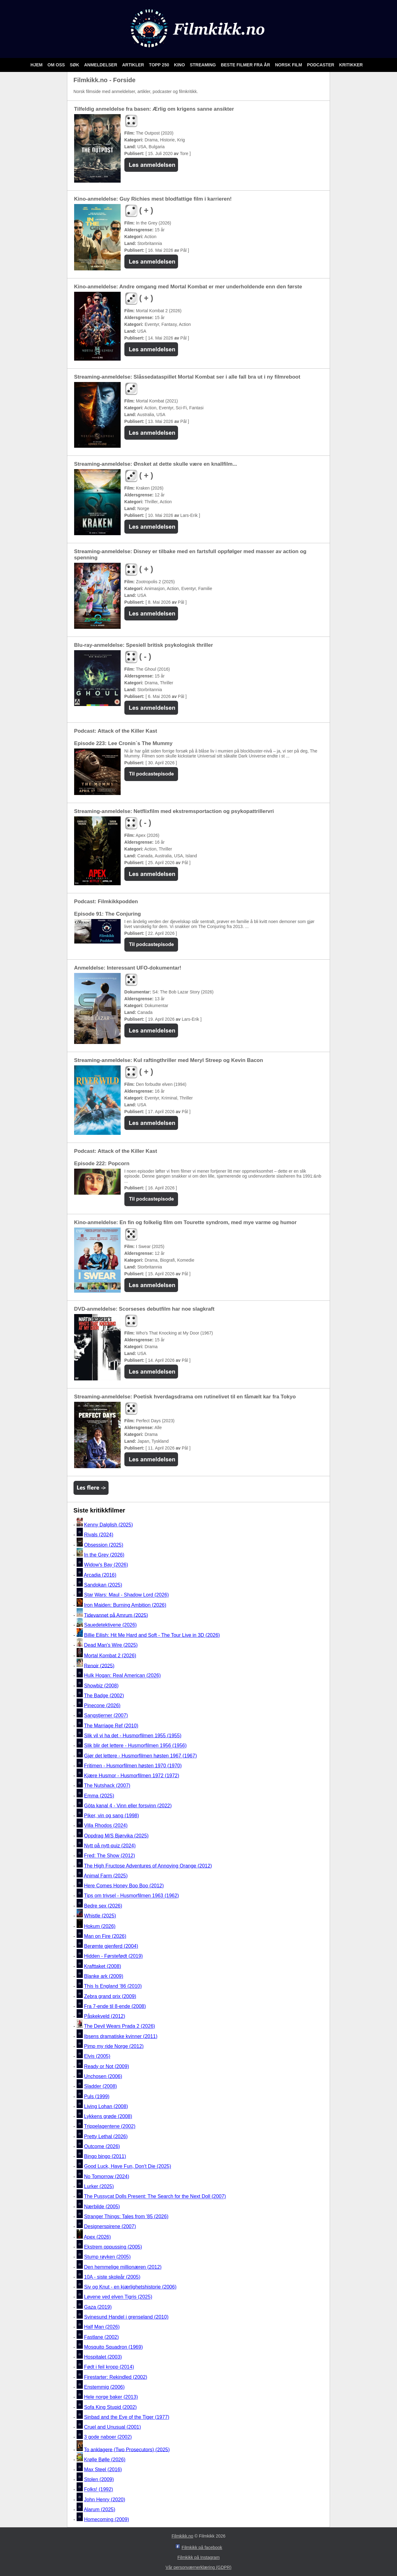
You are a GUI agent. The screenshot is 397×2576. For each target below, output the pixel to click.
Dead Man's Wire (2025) (111, 1645)
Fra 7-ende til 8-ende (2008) (115, 2006)
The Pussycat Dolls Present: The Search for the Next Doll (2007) (155, 2196)
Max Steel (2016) (103, 2469)
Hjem (37, 64)
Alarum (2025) (99, 2509)
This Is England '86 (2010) (113, 1986)
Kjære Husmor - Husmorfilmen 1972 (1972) (131, 1775)
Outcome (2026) (102, 2146)
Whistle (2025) (100, 1915)
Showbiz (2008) (101, 1685)
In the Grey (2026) (104, 1554)
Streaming (203, 64)
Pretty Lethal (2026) (106, 2136)
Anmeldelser (101, 64)
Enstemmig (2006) (104, 2387)
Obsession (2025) (103, 1545)
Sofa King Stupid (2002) (110, 2407)
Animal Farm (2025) (105, 1875)
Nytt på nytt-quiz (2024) (110, 1845)
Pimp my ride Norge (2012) (114, 2046)
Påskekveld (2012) (104, 2016)
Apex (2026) (97, 2237)
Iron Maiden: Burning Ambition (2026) (125, 1605)
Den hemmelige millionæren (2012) (123, 2267)
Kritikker (351, 64)
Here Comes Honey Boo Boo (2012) (124, 1885)
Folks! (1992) (98, 2489)
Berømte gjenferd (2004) (111, 1946)
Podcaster (321, 64)
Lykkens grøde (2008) (108, 2116)
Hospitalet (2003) (103, 2357)
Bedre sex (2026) (103, 1905)
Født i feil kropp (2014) (109, 2367)
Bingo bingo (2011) (105, 2156)
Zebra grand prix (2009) (110, 1996)
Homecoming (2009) (106, 2519)
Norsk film (289, 64)
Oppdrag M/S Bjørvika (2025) (116, 1835)
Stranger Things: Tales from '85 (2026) (126, 2216)
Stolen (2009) (99, 2479)
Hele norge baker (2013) (111, 2397)
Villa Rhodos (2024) (105, 1825)
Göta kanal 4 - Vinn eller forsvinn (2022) (128, 1805)
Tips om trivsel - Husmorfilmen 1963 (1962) (131, 1896)
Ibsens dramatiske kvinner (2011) (121, 2036)
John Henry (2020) (104, 2499)
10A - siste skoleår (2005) (112, 2277)
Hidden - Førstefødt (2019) (113, 1956)
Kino (180, 64)
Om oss (56, 64)
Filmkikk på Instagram (198, 2557)
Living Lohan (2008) (106, 2106)
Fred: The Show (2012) (109, 1856)
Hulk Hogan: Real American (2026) (122, 1675)
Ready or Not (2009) (106, 2066)
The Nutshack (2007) (107, 1785)
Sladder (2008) (100, 2086)
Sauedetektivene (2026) (110, 1625)
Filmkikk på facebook (202, 2547)
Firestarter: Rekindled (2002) (115, 2377)
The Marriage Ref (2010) (111, 1725)
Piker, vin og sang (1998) (111, 1815)
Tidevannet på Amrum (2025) (116, 1615)
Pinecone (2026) (102, 1705)
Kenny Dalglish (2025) (108, 1524)
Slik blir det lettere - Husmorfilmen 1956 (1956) (135, 1745)
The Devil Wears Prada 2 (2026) (119, 2026)
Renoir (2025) (99, 1665)
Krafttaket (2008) (102, 1966)
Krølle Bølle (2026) (104, 2459)
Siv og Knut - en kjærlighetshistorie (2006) (130, 2287)
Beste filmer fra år (246, 64)
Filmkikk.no (182, 2536)
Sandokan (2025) (103, 1585)
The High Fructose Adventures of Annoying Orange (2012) (148, 1865)
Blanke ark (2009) (103, 1976)
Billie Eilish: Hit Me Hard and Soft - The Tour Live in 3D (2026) (152, 1635)
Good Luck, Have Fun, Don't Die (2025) (127, 2166)
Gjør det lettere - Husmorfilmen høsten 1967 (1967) (140, 1755)
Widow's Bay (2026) (106, 1565)
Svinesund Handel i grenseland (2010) (126, 2317)
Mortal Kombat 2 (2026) (110, 1655)
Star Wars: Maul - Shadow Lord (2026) (126, 1595)
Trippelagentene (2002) (110, 2126)
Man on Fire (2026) (105, 1936)
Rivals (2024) (98, 1534)
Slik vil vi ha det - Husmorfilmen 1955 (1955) (132, 1735)
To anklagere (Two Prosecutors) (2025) (127, 2449)
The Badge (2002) (104, 1695)
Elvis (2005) (97, 2056)
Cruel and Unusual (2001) (112, 2427)
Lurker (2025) (99, 2186)
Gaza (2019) (98, 2307)
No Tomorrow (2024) (106, 2176)
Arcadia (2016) (100, 1575)
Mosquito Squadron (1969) (113, 2347)
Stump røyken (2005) (107, 2257)
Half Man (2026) (102, 2327)
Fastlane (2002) (101, 2337)
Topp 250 (159, 64)
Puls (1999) (96, 2096)
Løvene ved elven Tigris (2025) (118, 2297)
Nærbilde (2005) (102, 2206)
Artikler (133, 64)
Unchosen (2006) (103, 2076)
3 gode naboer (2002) (108, 2437)
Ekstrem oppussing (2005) (113, 2247)
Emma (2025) (99, 1795)
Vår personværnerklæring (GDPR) (198, 2567)
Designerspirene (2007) (110, 2226)
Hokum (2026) (99, 1926)
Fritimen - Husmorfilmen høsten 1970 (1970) (133, 1765)
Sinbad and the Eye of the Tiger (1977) (126, 2417)
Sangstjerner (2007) (106, 1715)
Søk (75, 64)
